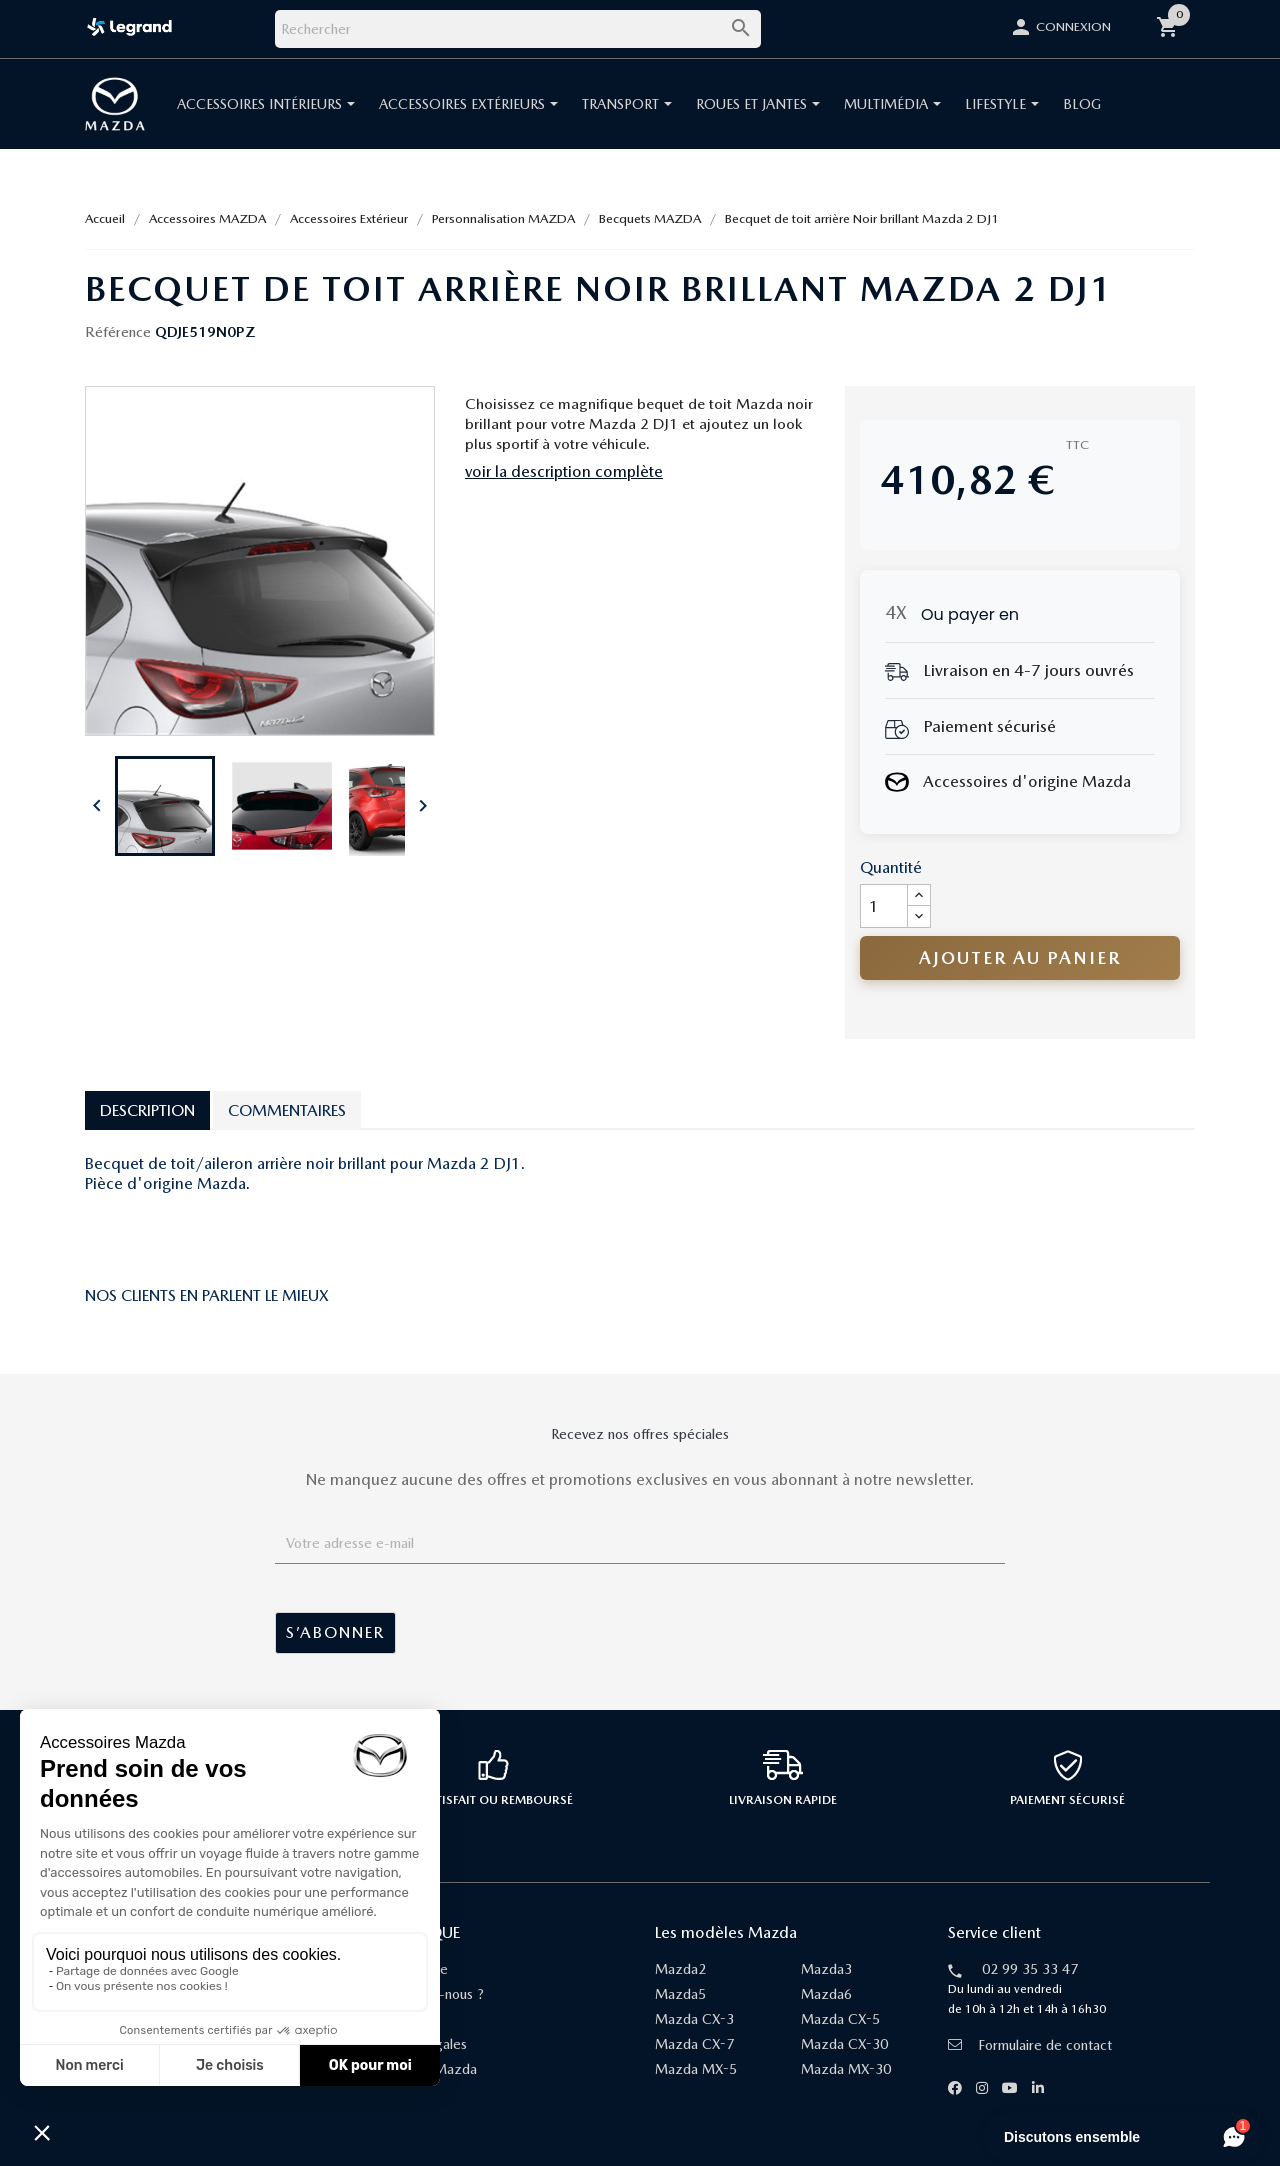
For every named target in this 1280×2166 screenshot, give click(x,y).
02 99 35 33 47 (1030, 1969)
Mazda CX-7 (694, 2044)
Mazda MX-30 (846, 2069)
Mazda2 (680, 1969)
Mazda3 (826, 1969)
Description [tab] (147, 1110)
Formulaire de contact (1030, 2045)
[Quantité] (884, 906)
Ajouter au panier (1020, 957)
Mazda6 (826, 1994)
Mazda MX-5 (696, 2069)
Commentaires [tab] (287, 1110)
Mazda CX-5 (840, 2019)
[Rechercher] (518, 29)
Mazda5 (680, 1994)
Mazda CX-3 (694, 2019)
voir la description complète (564, 471)
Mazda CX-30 (844, 2044)
